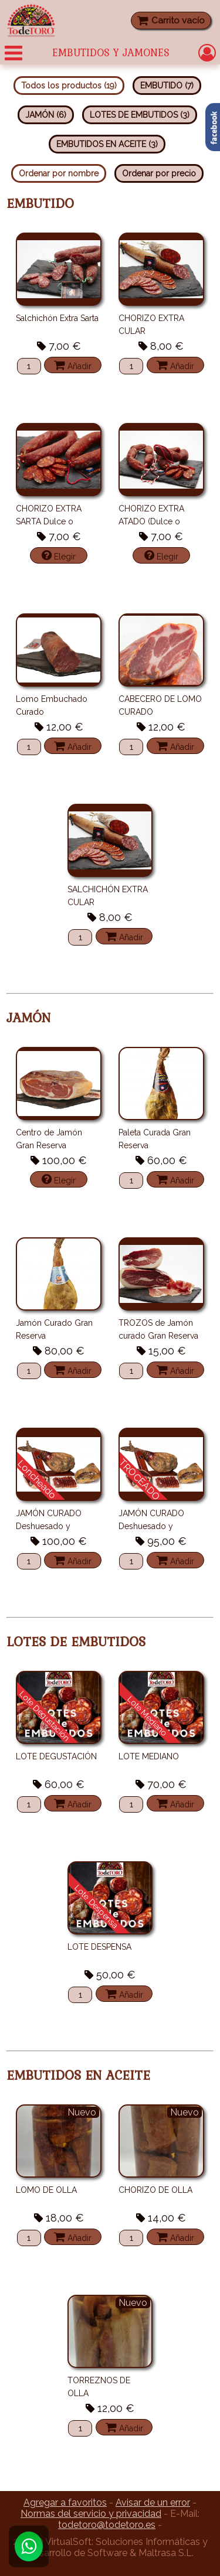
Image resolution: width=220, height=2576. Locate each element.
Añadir (73, 365)
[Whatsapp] (29, 2546)
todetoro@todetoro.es (106, 2524)
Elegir (59, 555)
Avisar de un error (153, 2502)
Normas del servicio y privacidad (91, 2513)
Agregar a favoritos (65, 2502)
